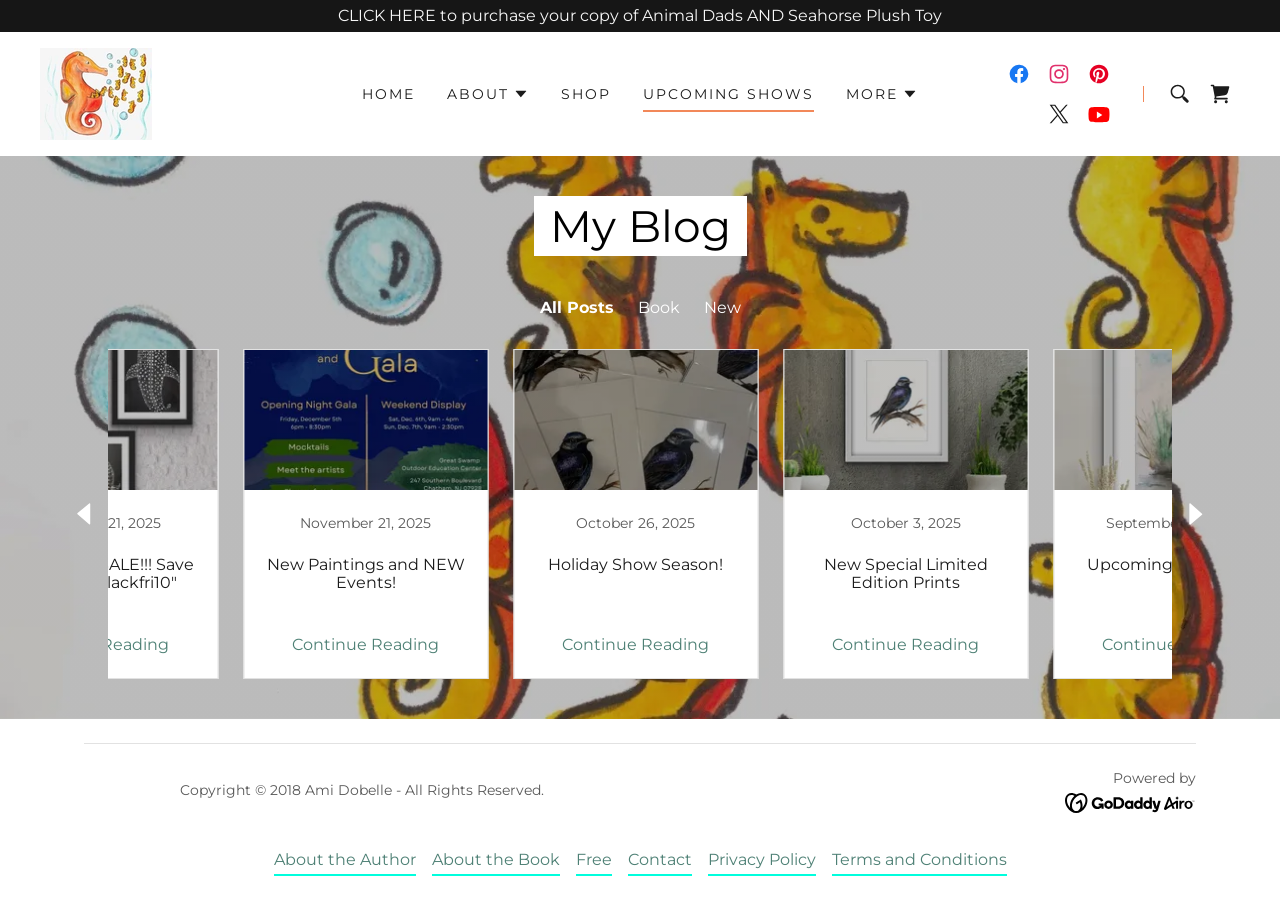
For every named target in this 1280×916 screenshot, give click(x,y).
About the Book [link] (496, 859)
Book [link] (659, 307)
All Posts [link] (577, 307)
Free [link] (594, 859)
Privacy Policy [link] (762, 859)
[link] (96, 92)
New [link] (722, 307)
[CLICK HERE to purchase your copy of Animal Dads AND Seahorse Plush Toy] (640, 16)
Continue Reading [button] (235, 644)
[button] (488, 94)
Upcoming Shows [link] (728, 94)
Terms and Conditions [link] (919, 859)
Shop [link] (586, 94)
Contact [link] (660, 859)
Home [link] (388, 94)
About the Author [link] (345, 859)
